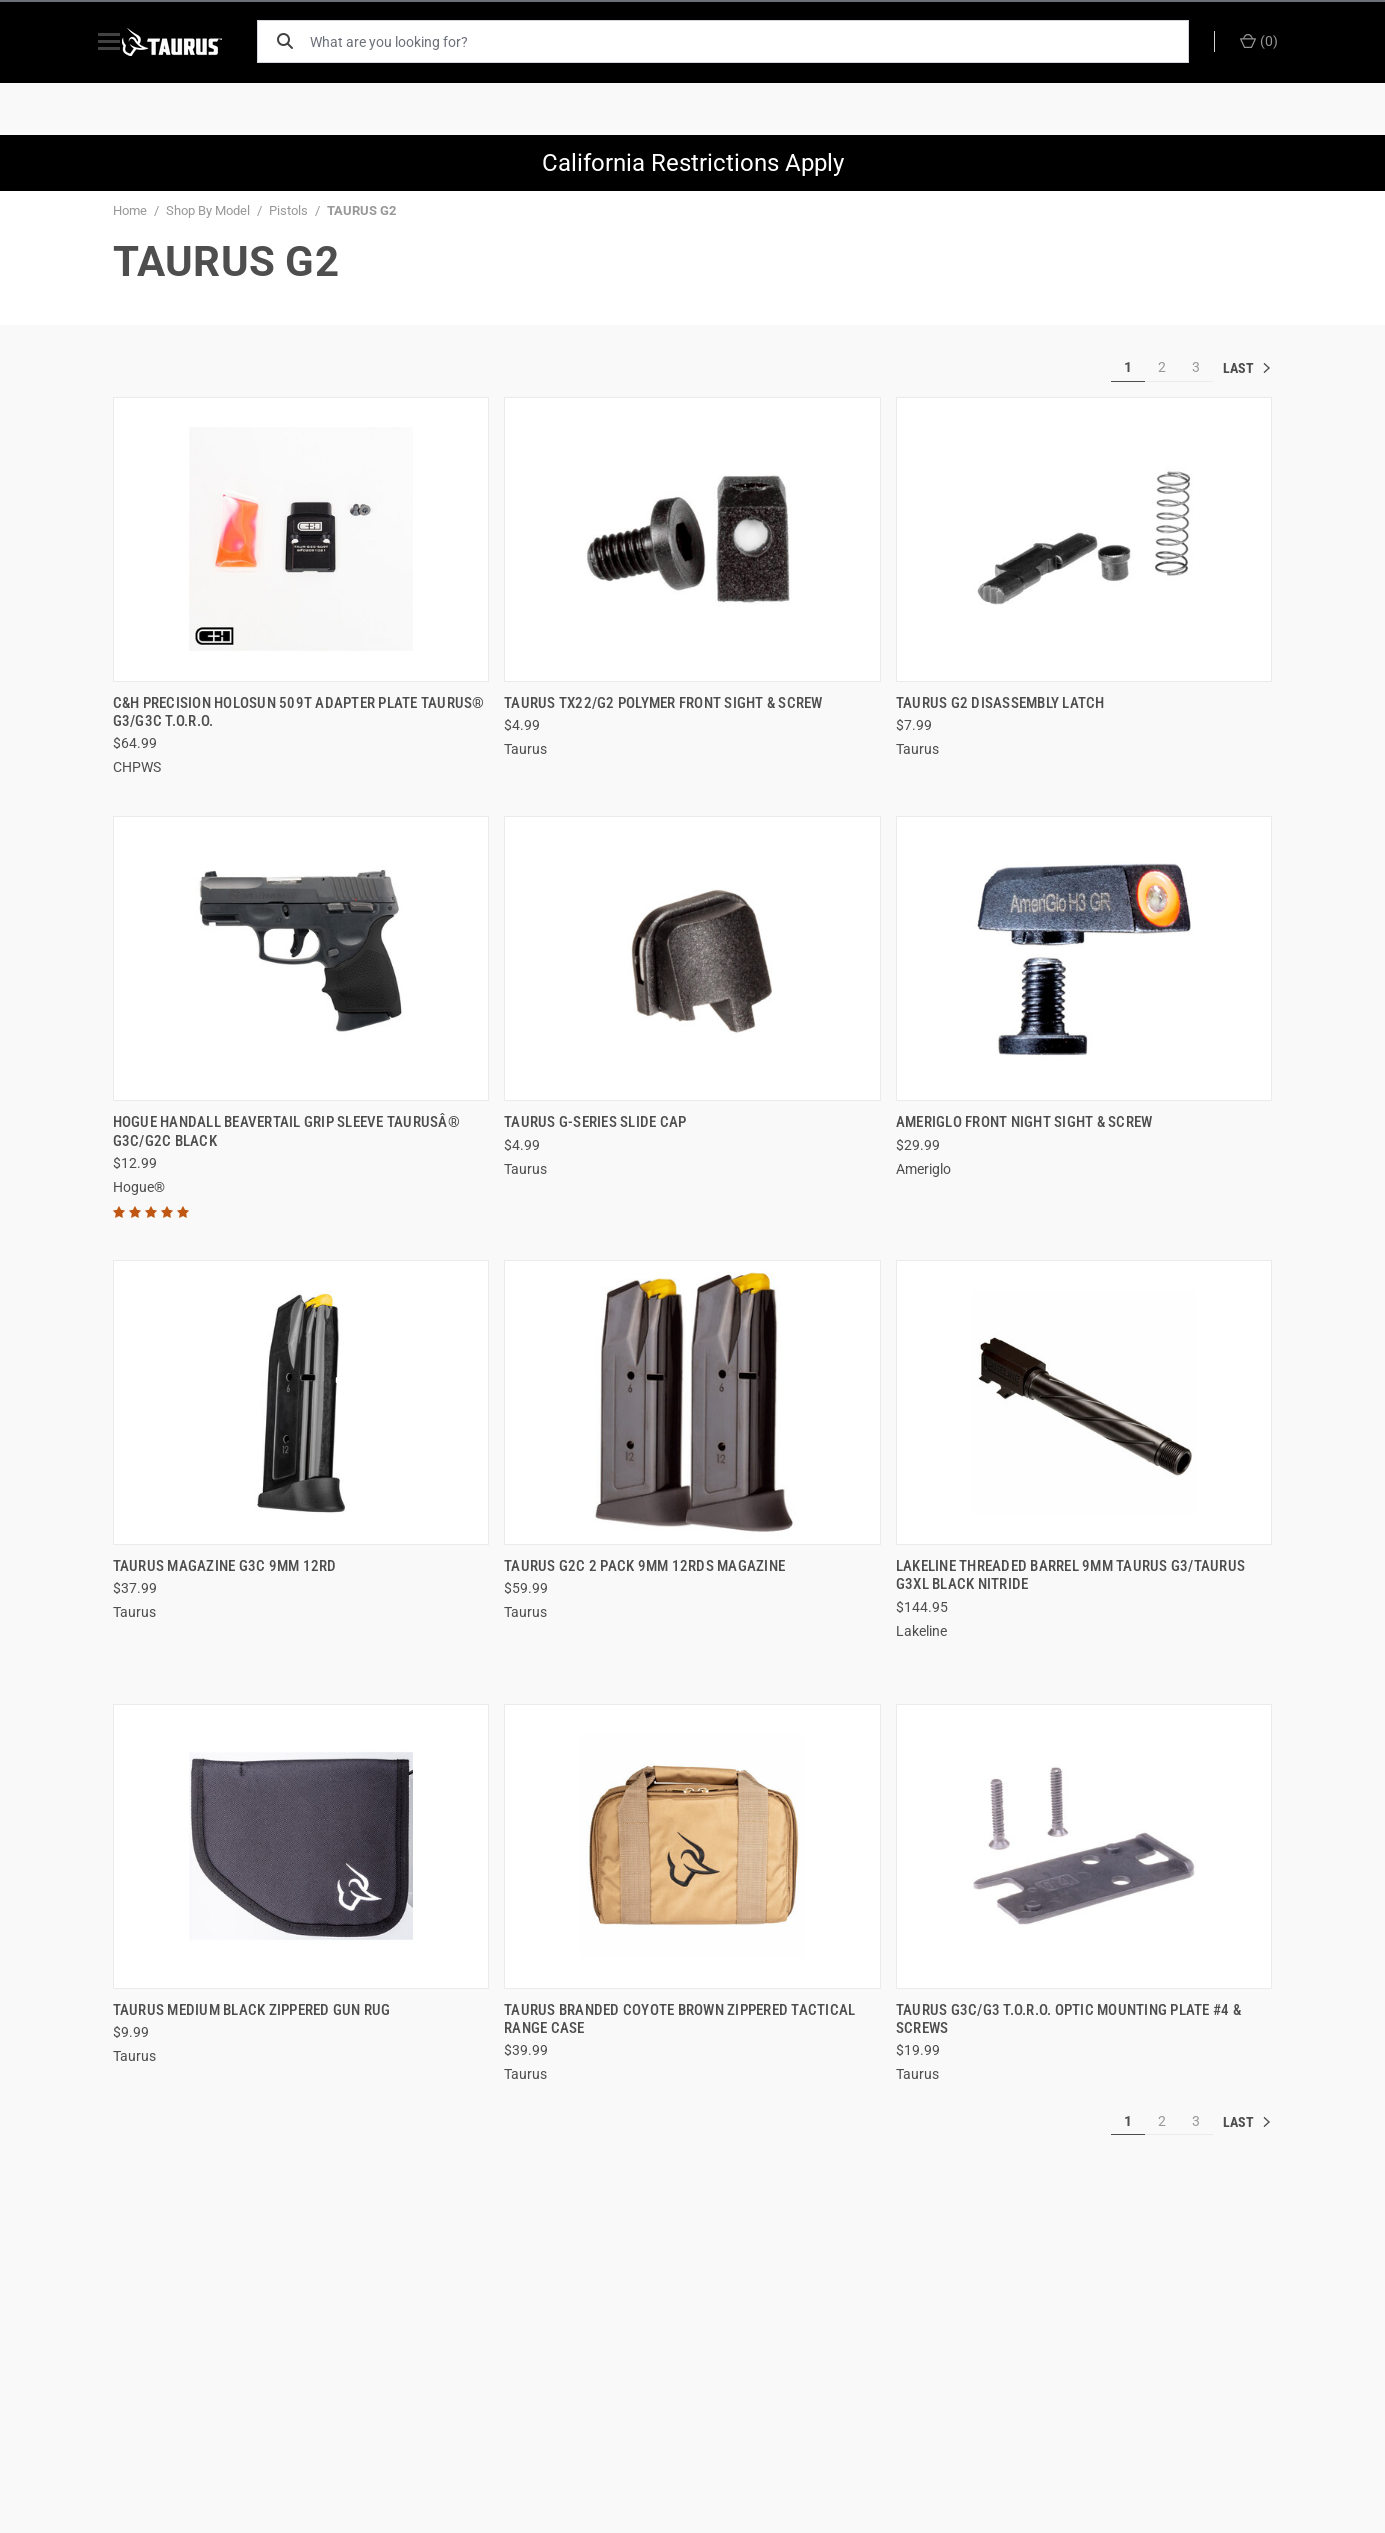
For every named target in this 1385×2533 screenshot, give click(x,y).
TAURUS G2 (361, 210)
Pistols (288, 210)
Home (130, 210)
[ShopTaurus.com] (195, 42)
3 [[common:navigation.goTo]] (1196, 367)
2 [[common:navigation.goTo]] (1162, 367)
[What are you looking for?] (758, 41)
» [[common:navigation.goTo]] (1248, 368)
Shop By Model (208, 210)
